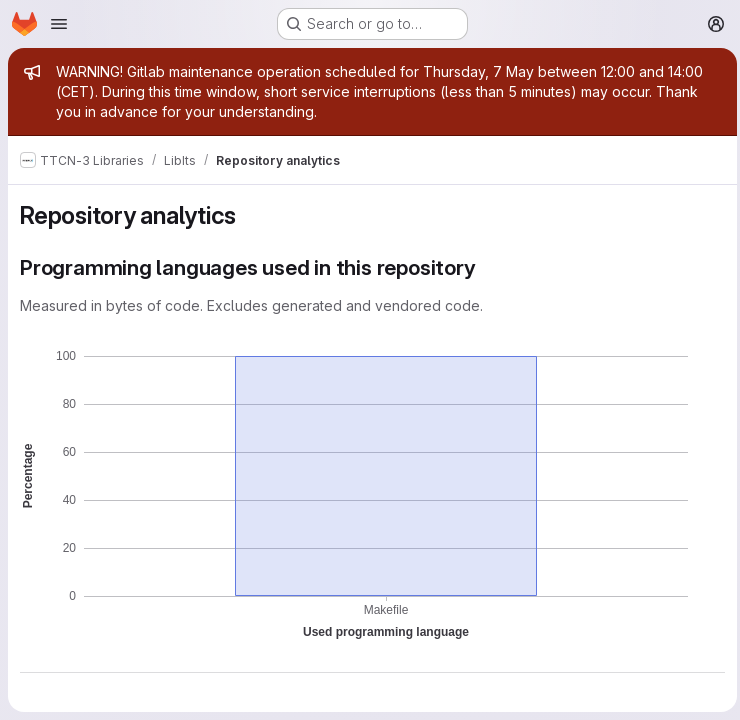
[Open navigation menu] (59, 24)
